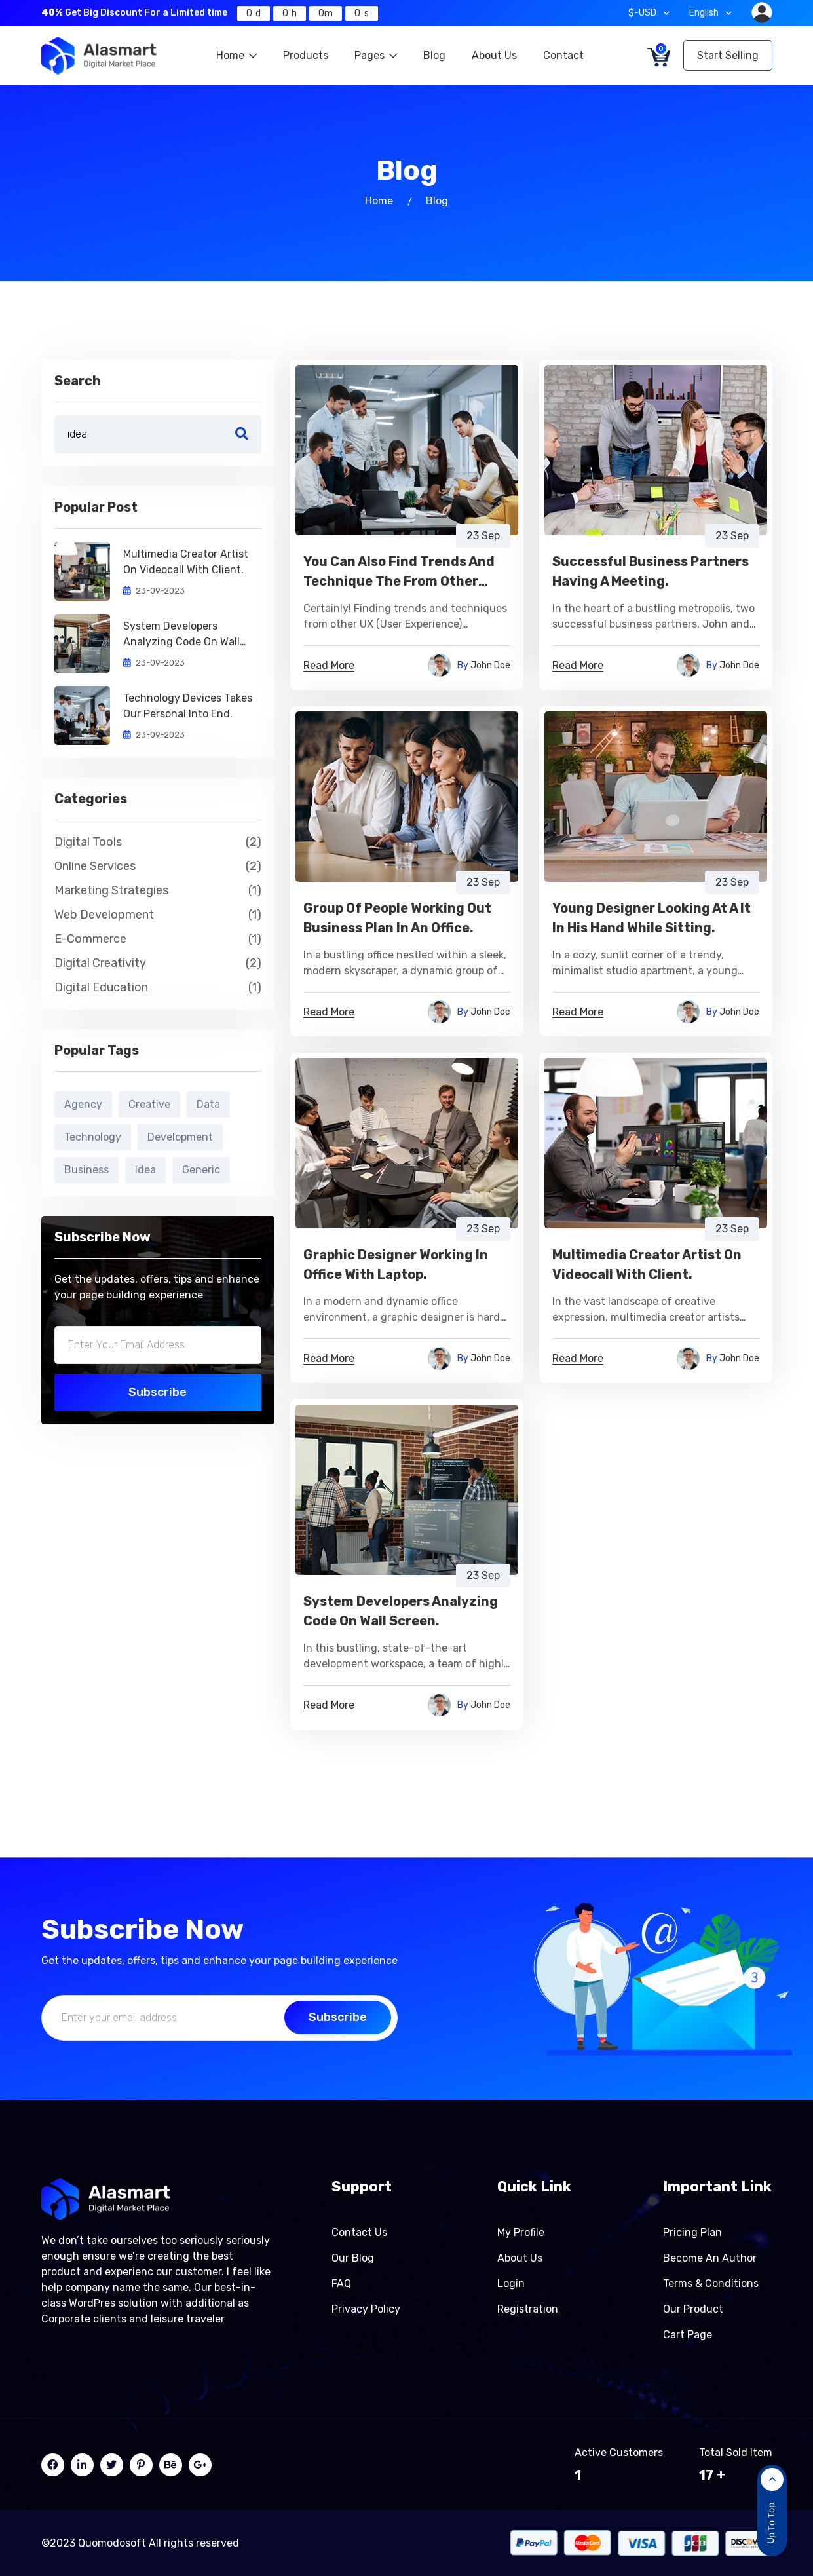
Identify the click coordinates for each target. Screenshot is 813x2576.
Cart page (687, 2334)
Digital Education (157, 987)
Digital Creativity (157, 963)
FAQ (341, 2283)
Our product (693, 2309)
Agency (83, 1104)
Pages (375, 55)
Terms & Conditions (711, 2283)
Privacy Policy (365, 2309)
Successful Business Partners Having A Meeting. (650, 571)
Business (86, 1170)
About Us (494, 55)
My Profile (520, 2232)
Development (180, 1137)
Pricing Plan (692, 2232)
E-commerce (157, 939)
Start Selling (728, 55)
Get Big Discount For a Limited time (134, 12)
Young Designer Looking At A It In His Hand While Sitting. (651, 918)
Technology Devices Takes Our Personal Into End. (187, 706)
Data (208, 1104)
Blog (434, 55)
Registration (527, 2309)
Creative (149, 1104)
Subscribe (157, 1392)
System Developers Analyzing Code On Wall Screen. (181, 635)
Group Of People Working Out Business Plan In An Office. (397, 918)
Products (305, 55)
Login (511, 2283)
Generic (201, 1170)
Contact (563, 55)
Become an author (710, 2258)
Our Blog (352, 2258)
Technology (92, 1137)
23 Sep (483, 535)
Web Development (157, 915)
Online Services (157, 866)
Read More (328, 666)
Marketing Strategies (157, 891)
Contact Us (359, 2232)
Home (236, 55)
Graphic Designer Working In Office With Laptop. (395, 1264)
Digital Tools (157, 842)
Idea (145, 1170)
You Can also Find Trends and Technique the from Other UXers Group (399, 572)
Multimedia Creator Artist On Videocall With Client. (185, 562)
